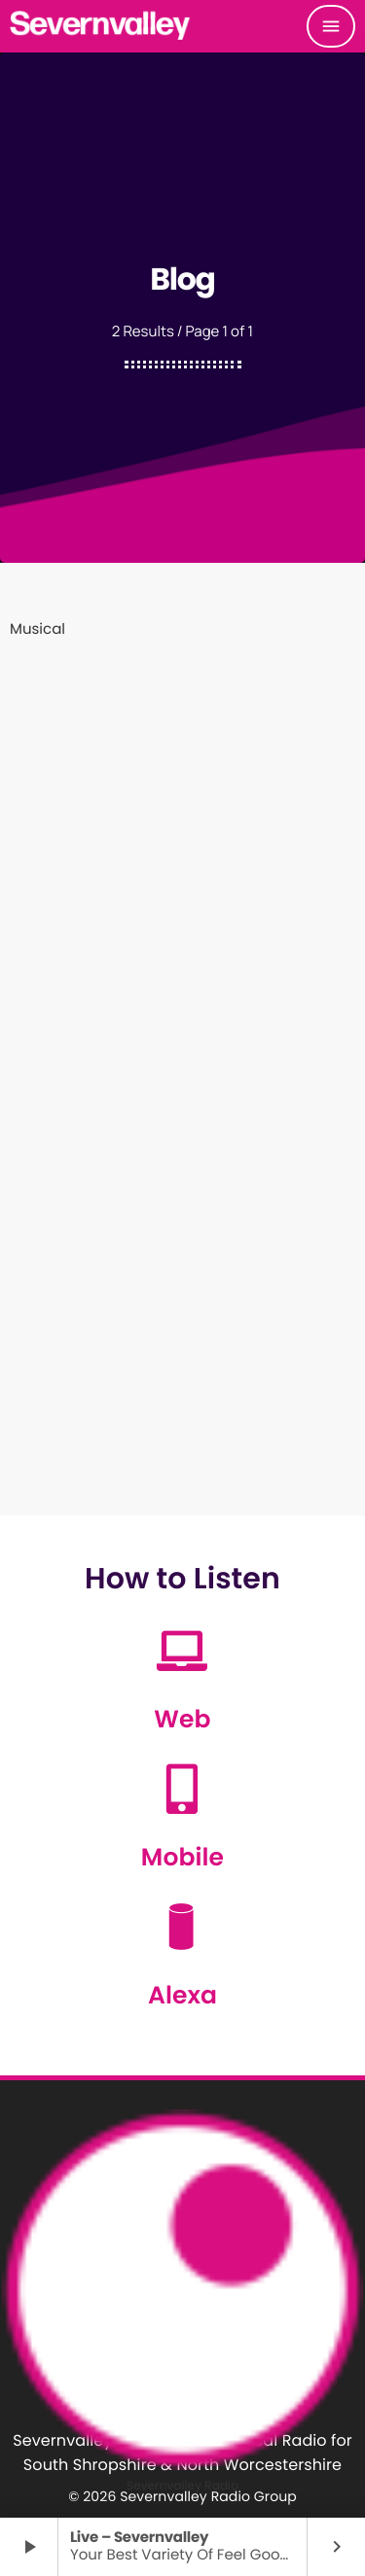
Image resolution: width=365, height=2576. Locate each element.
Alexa (182, 1995)
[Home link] (101, 26)
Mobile (182, 1857)
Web (182, 1719)
